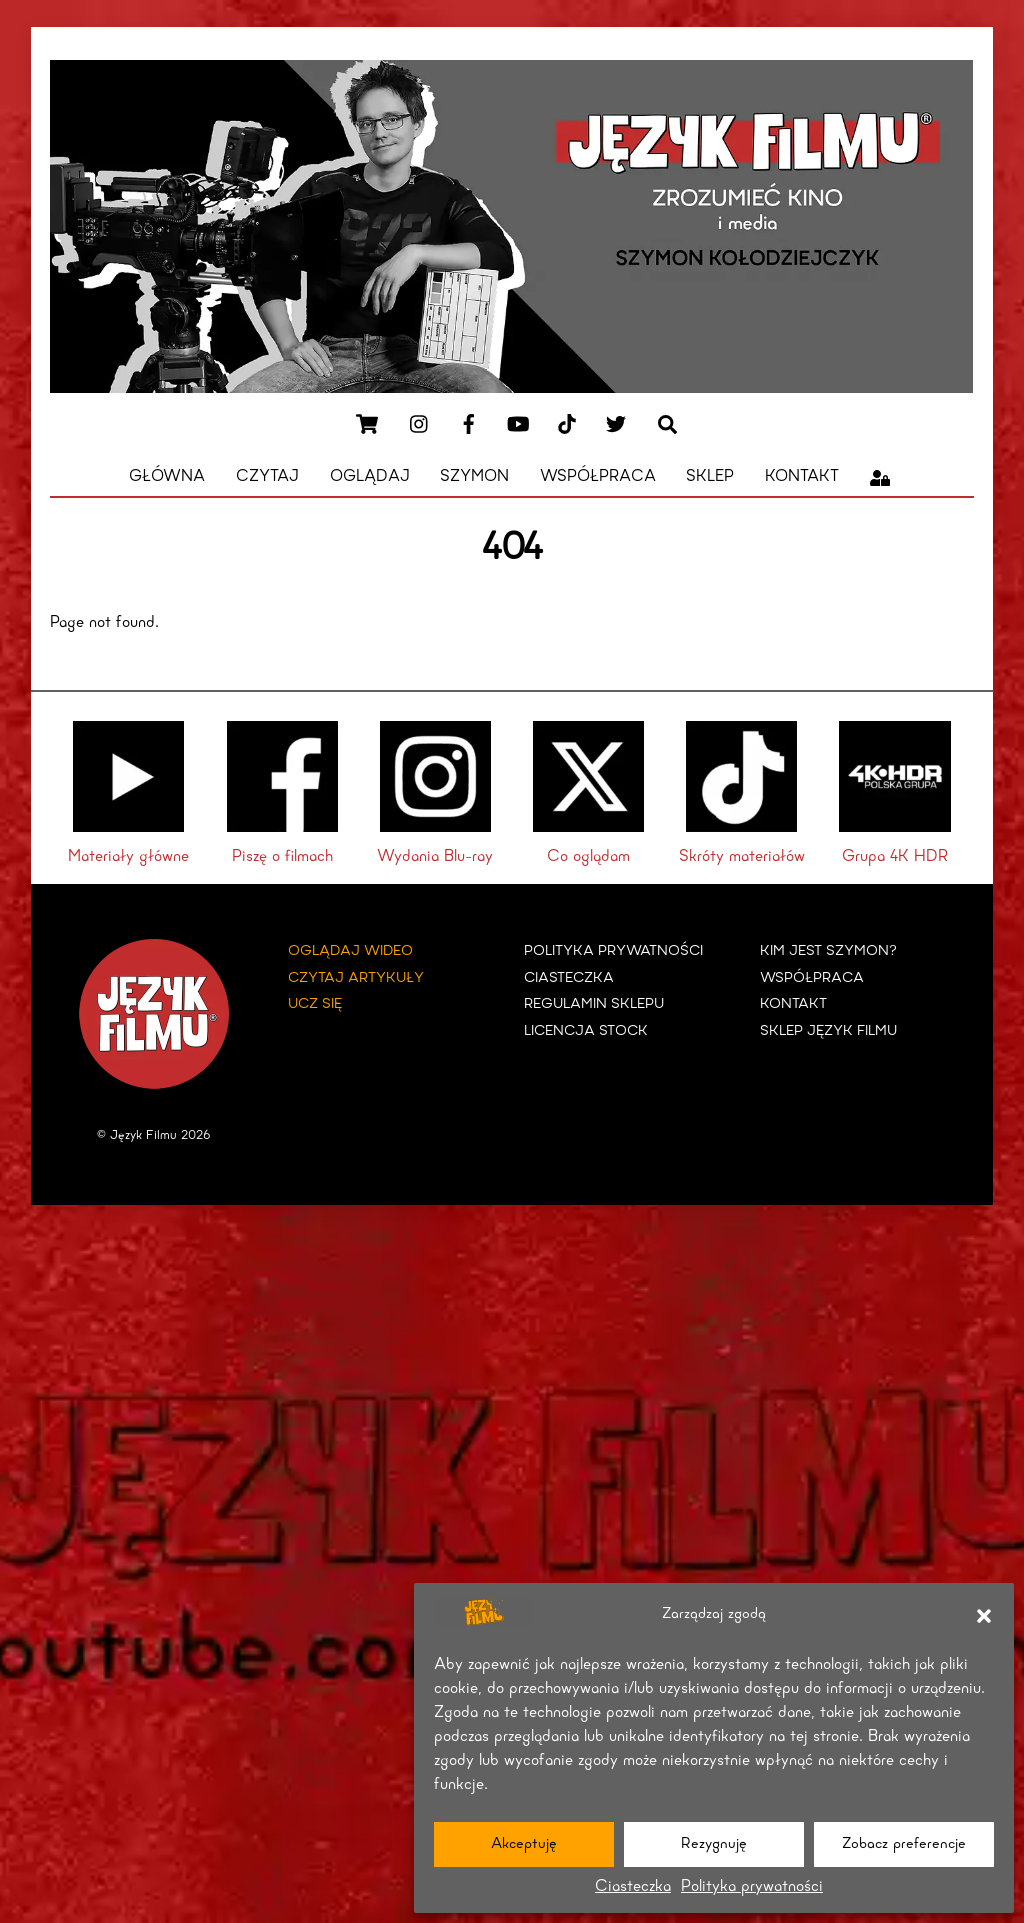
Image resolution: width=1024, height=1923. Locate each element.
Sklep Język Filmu (828, 1029)
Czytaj (267, 477)
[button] (984, 1616)
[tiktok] (567, 423)
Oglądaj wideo (350, 949)
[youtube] (518, 423)
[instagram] (420, 423)
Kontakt (802, 477)
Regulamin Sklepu (594, 1002)
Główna (167, 477)
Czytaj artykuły (356, 975)
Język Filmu (143, 1133)
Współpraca (598, 477)
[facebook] (469, 423)
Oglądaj (370, 477)
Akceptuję (524, 1844)
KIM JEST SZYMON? (828, 949)
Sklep (710, 477)
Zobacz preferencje (904, 1844)
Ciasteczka (633, 1887)
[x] (616, 423)
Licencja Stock (586, 1029)
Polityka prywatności (752, 1887)
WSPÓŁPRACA (812, 975)
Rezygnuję (714, 1844)
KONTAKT (793, 1002)
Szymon (474, 477)
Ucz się (315, 1002)
